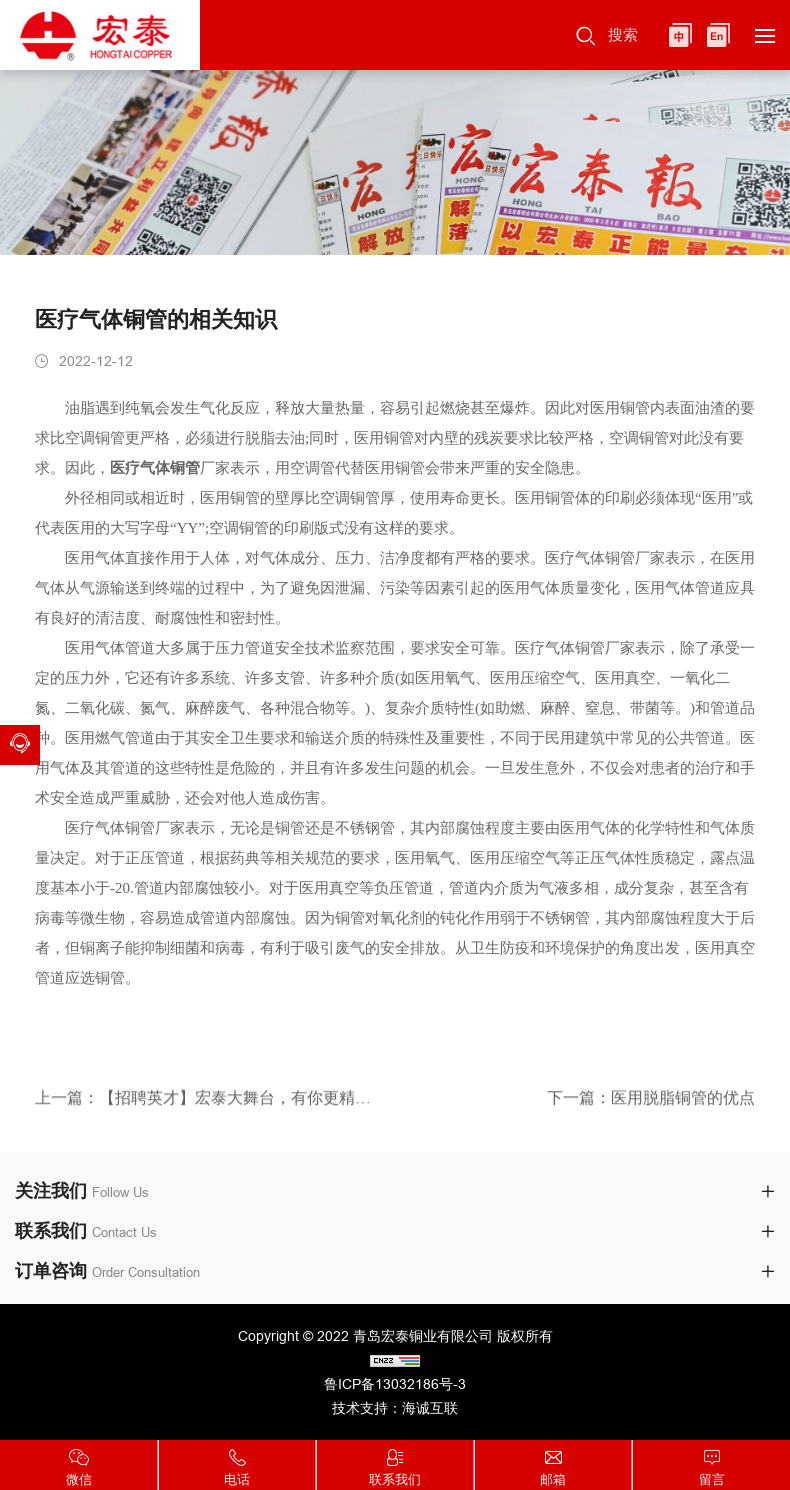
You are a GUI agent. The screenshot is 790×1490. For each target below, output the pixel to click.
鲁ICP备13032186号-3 (395, 1384)
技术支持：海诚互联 (395, 1408)
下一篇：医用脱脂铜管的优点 (651, 1101)
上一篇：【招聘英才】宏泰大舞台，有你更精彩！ (207, 1101)
